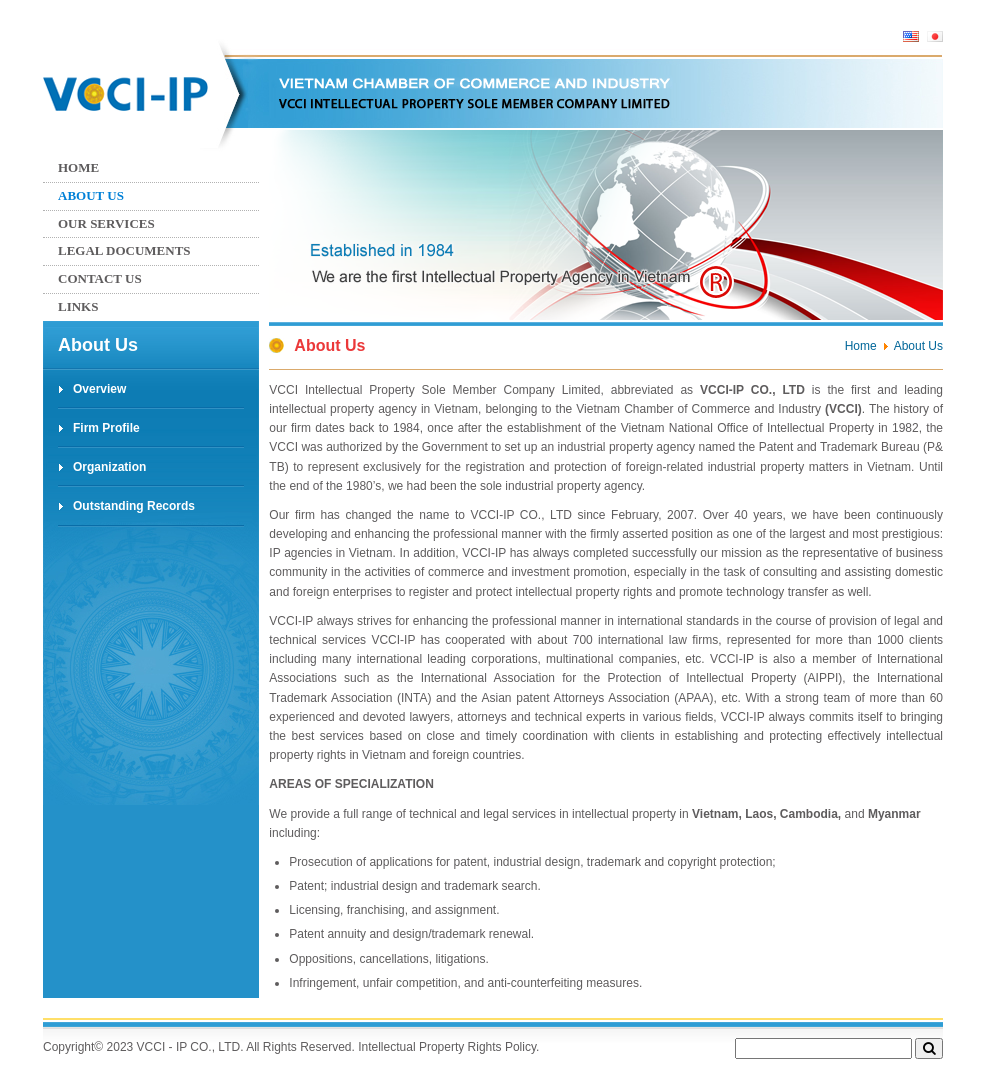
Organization (109, 467)
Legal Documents (124, 250)
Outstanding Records (134, 506)
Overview (99, 389)
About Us (91, 195)
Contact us (100, 278)
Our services (106, 223)
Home (78, 167)
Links (78, 306)
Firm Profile (106, 428)
